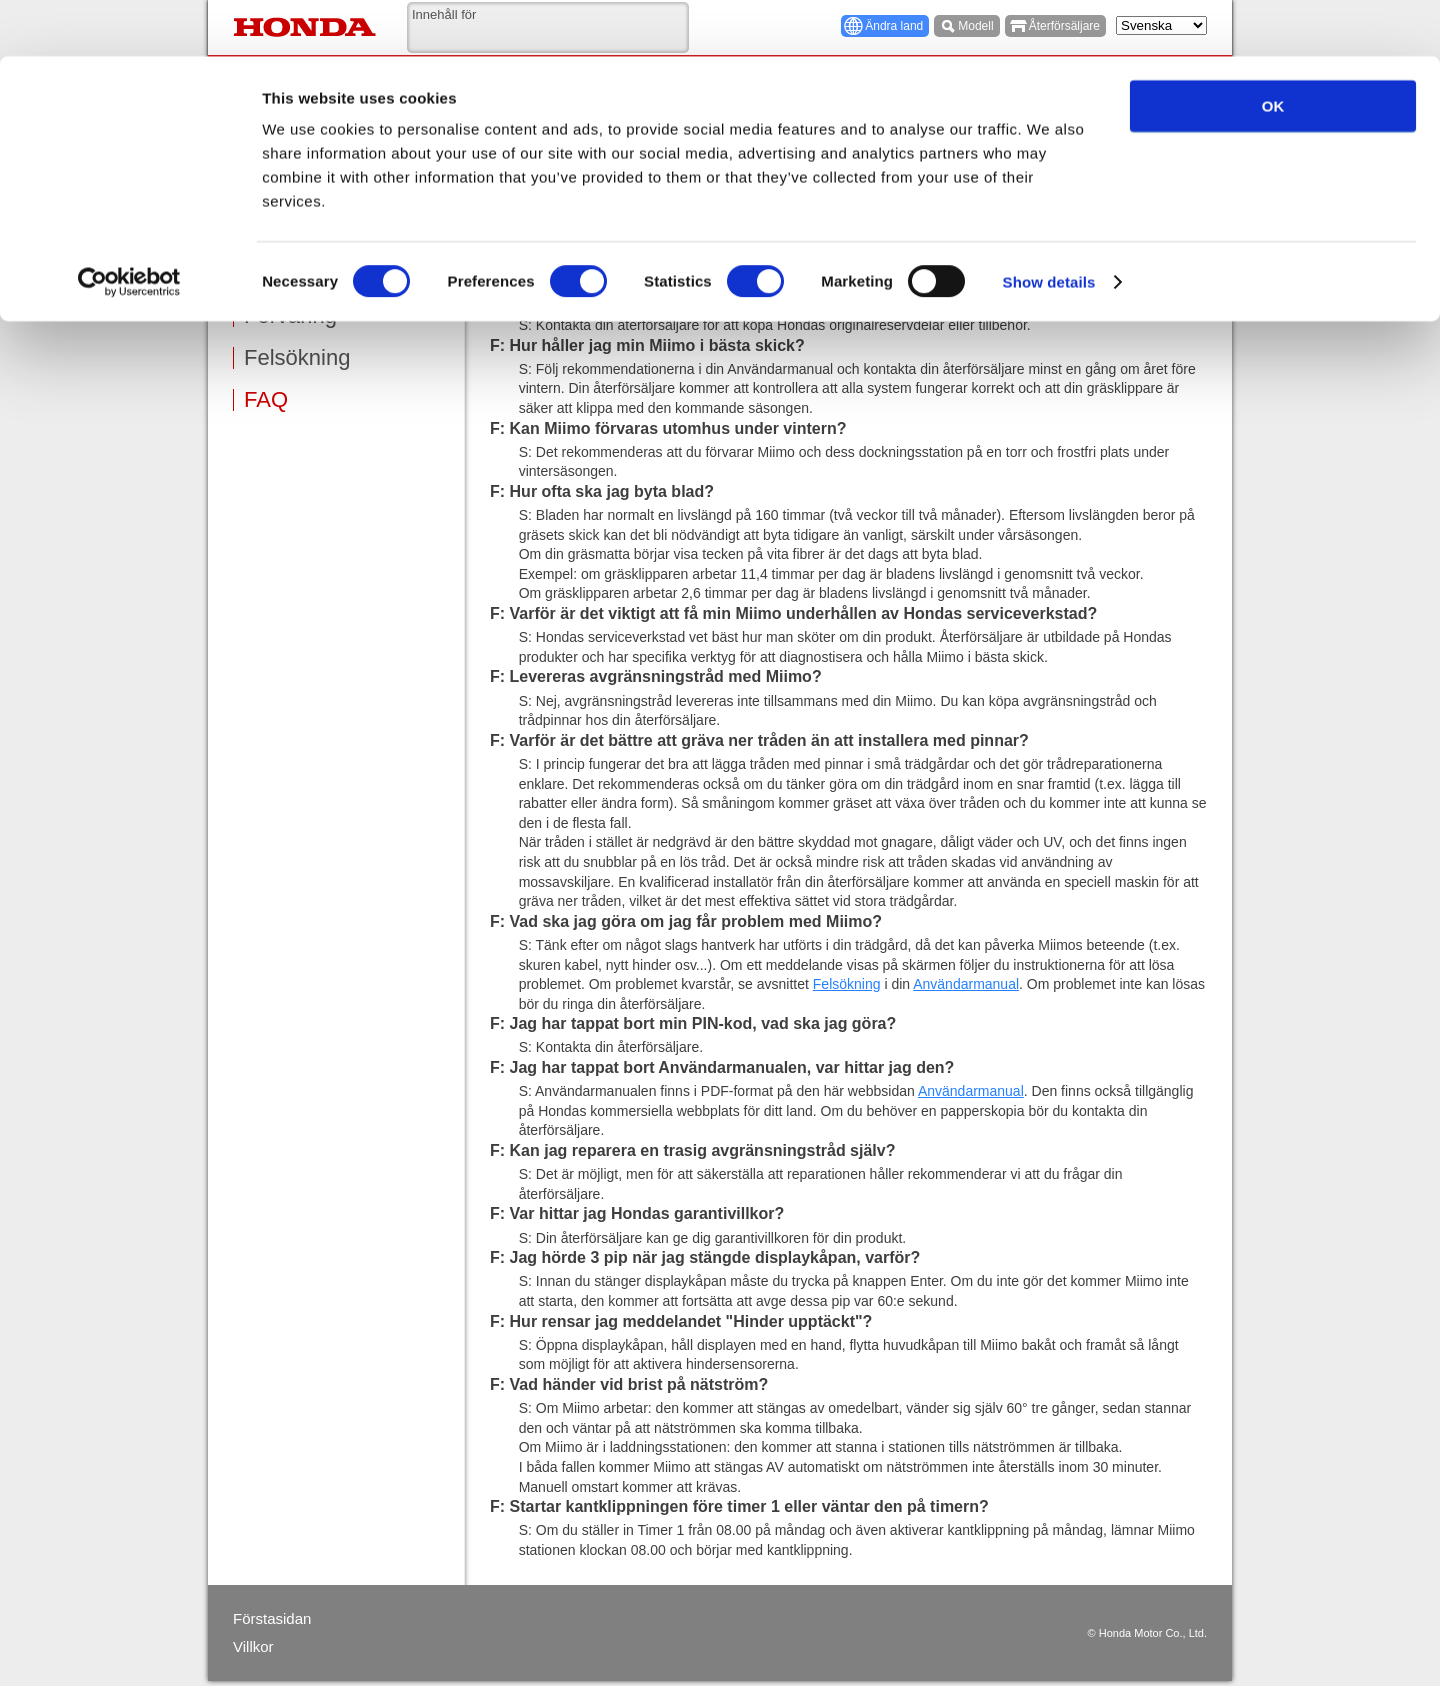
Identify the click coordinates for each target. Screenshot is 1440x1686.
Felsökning (297, 358)
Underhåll (291, 274)
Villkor (253, 1646)
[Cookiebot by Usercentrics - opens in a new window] (129, 226)
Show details (1049, 225)
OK (1273, 49)
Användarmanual (966, 984)
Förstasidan (272, 1618)
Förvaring (290, 316)
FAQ (266, 400)
